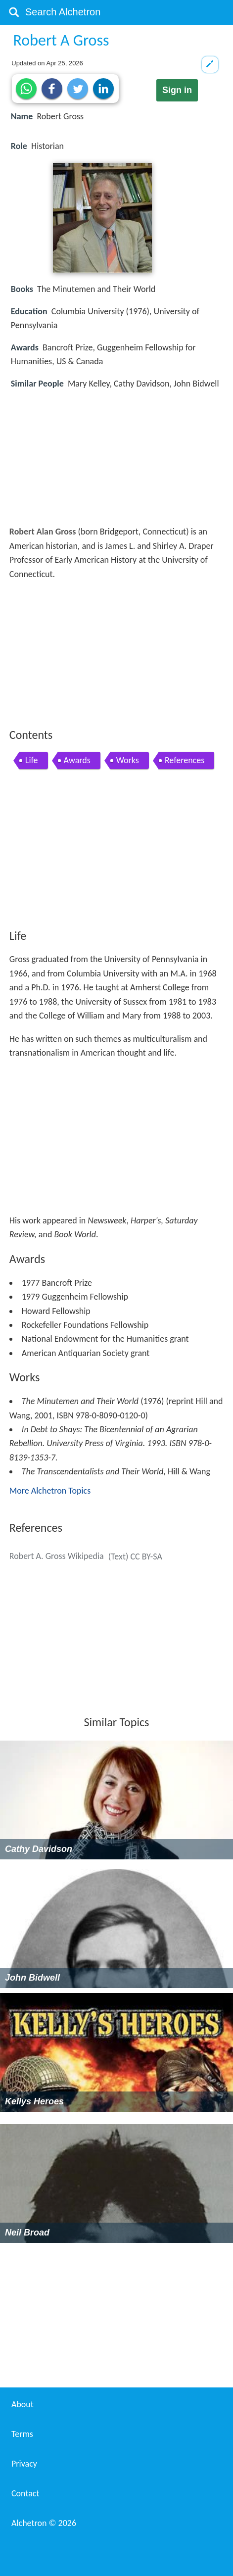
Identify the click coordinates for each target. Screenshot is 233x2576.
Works (127, 760)
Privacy (24, 2463)
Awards (77, 760)
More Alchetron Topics (50, 1490)
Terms (22, 2434)
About (22, 2404)
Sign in (177, 90)
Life (31, 760)
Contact (25, 2493)
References (184, 760)
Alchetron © (43, 2523)
